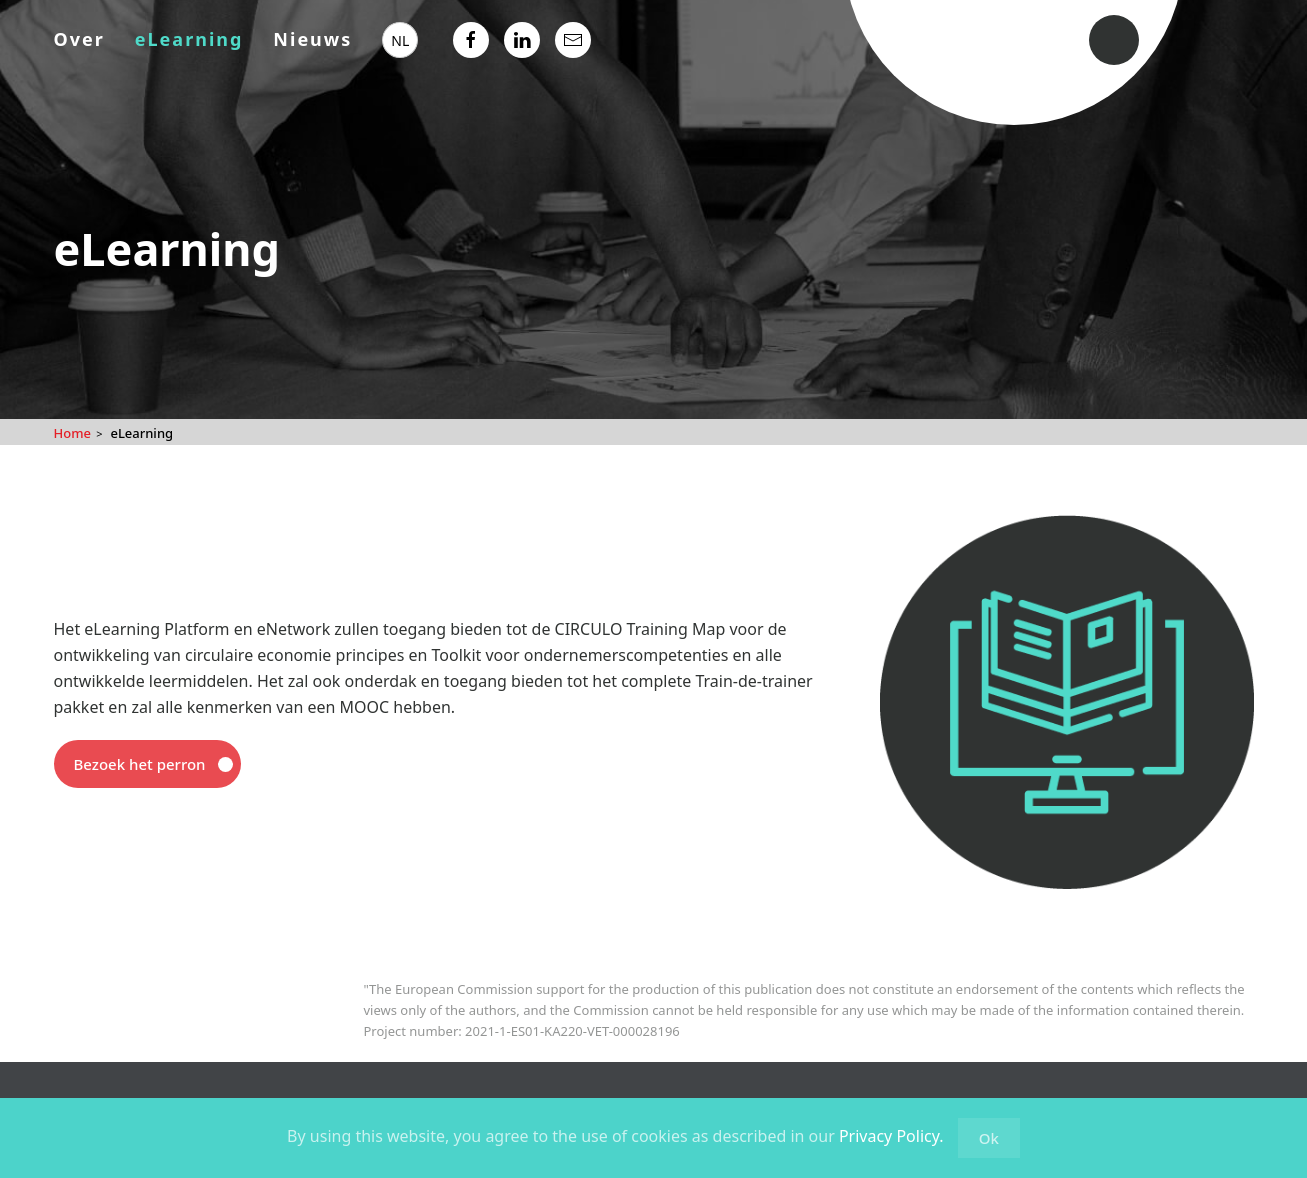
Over (79, 39)
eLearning (189, 39)
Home (72, 433)
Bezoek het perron (140, 764)
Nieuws (312, 39)
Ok (989, 1138)
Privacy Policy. (891, 1136)
